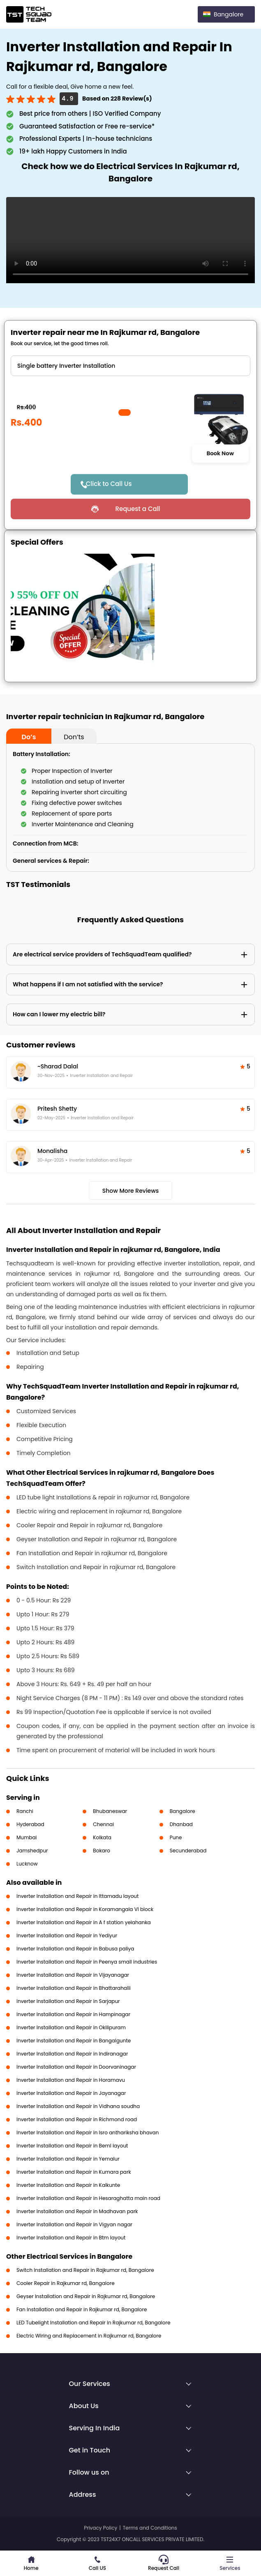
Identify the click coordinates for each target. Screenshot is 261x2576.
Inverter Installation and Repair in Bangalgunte (73, 2040)
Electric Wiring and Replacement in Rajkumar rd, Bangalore (88, 2335)
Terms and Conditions (150, 2527)
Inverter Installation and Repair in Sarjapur (68, 2001)
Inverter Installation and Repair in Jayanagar (71, 2093)
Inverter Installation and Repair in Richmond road (76, 2119)
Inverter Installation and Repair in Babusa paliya (75, 1948)
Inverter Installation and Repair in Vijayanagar (72, 1974)
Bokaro (101, 1850)
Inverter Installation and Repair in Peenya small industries (86, 1961)
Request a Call (137, 508)
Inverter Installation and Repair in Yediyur (66, 1935)
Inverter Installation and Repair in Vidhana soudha (78, 2106)
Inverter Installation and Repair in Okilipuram (71, 2027)
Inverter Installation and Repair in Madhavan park (77, 2211)
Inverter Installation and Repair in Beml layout (72, 2145)
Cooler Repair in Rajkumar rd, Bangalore (65, 2283)
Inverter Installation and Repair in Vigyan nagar (74, 2224)
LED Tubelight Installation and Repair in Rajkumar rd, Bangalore (93, 2322)
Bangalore (182, 1811)
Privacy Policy (100, 2527)
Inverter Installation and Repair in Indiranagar (72, 2053)
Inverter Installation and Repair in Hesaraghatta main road (88, 2198)
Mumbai (26, 1837)
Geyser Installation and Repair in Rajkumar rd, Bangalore (85, 2296)
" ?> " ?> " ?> (130, 365)
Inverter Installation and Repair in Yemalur (68, 2158)
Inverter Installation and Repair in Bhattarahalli (73, 1988)
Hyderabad (30, 1824)
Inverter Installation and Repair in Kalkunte (68, 2185)
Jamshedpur (32, 1850)
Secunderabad (188, 1850)
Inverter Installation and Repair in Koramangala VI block (84, 1909)
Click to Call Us (109, 483)
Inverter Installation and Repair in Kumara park (73, 2171)
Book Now (220, 453)
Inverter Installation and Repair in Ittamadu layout (77, 1896)
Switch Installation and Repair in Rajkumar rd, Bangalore (85, 2270)
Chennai (103, 1824)
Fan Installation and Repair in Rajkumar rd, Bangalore (81, 2309)
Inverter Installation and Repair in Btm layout (70, 2237)
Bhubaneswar (110, 1811)
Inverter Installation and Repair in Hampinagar (73, 2014)
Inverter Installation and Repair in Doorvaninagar (76, 2066)
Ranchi (24, 1811)
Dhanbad (181, 1824)
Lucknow (27, 1863)
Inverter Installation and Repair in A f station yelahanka (83, 1922)
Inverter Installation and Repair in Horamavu (70, 2079)
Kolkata (102, 1837)
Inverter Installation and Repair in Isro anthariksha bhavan (87, 2132)
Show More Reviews (130, 1191)
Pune (176, 1837)
